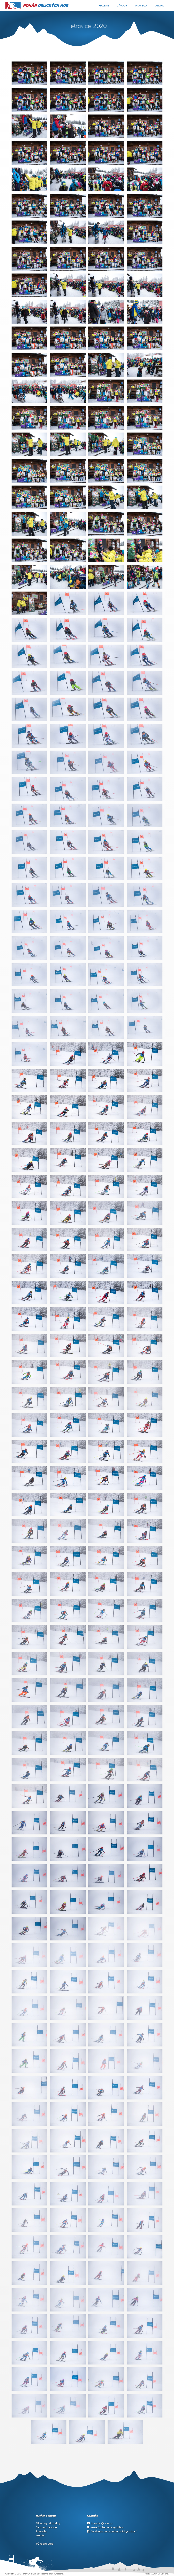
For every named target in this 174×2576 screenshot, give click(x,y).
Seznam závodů (46, 2527)
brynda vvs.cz (99, 2523)
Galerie (104, 5)
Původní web (44, 2544)
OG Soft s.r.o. (163, 2573)
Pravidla (141, 5)
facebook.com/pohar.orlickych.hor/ (112, 2531)
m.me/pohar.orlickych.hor (105, 2527)
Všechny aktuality (48, 2523)
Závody (122, 5)
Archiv (159, 5)
